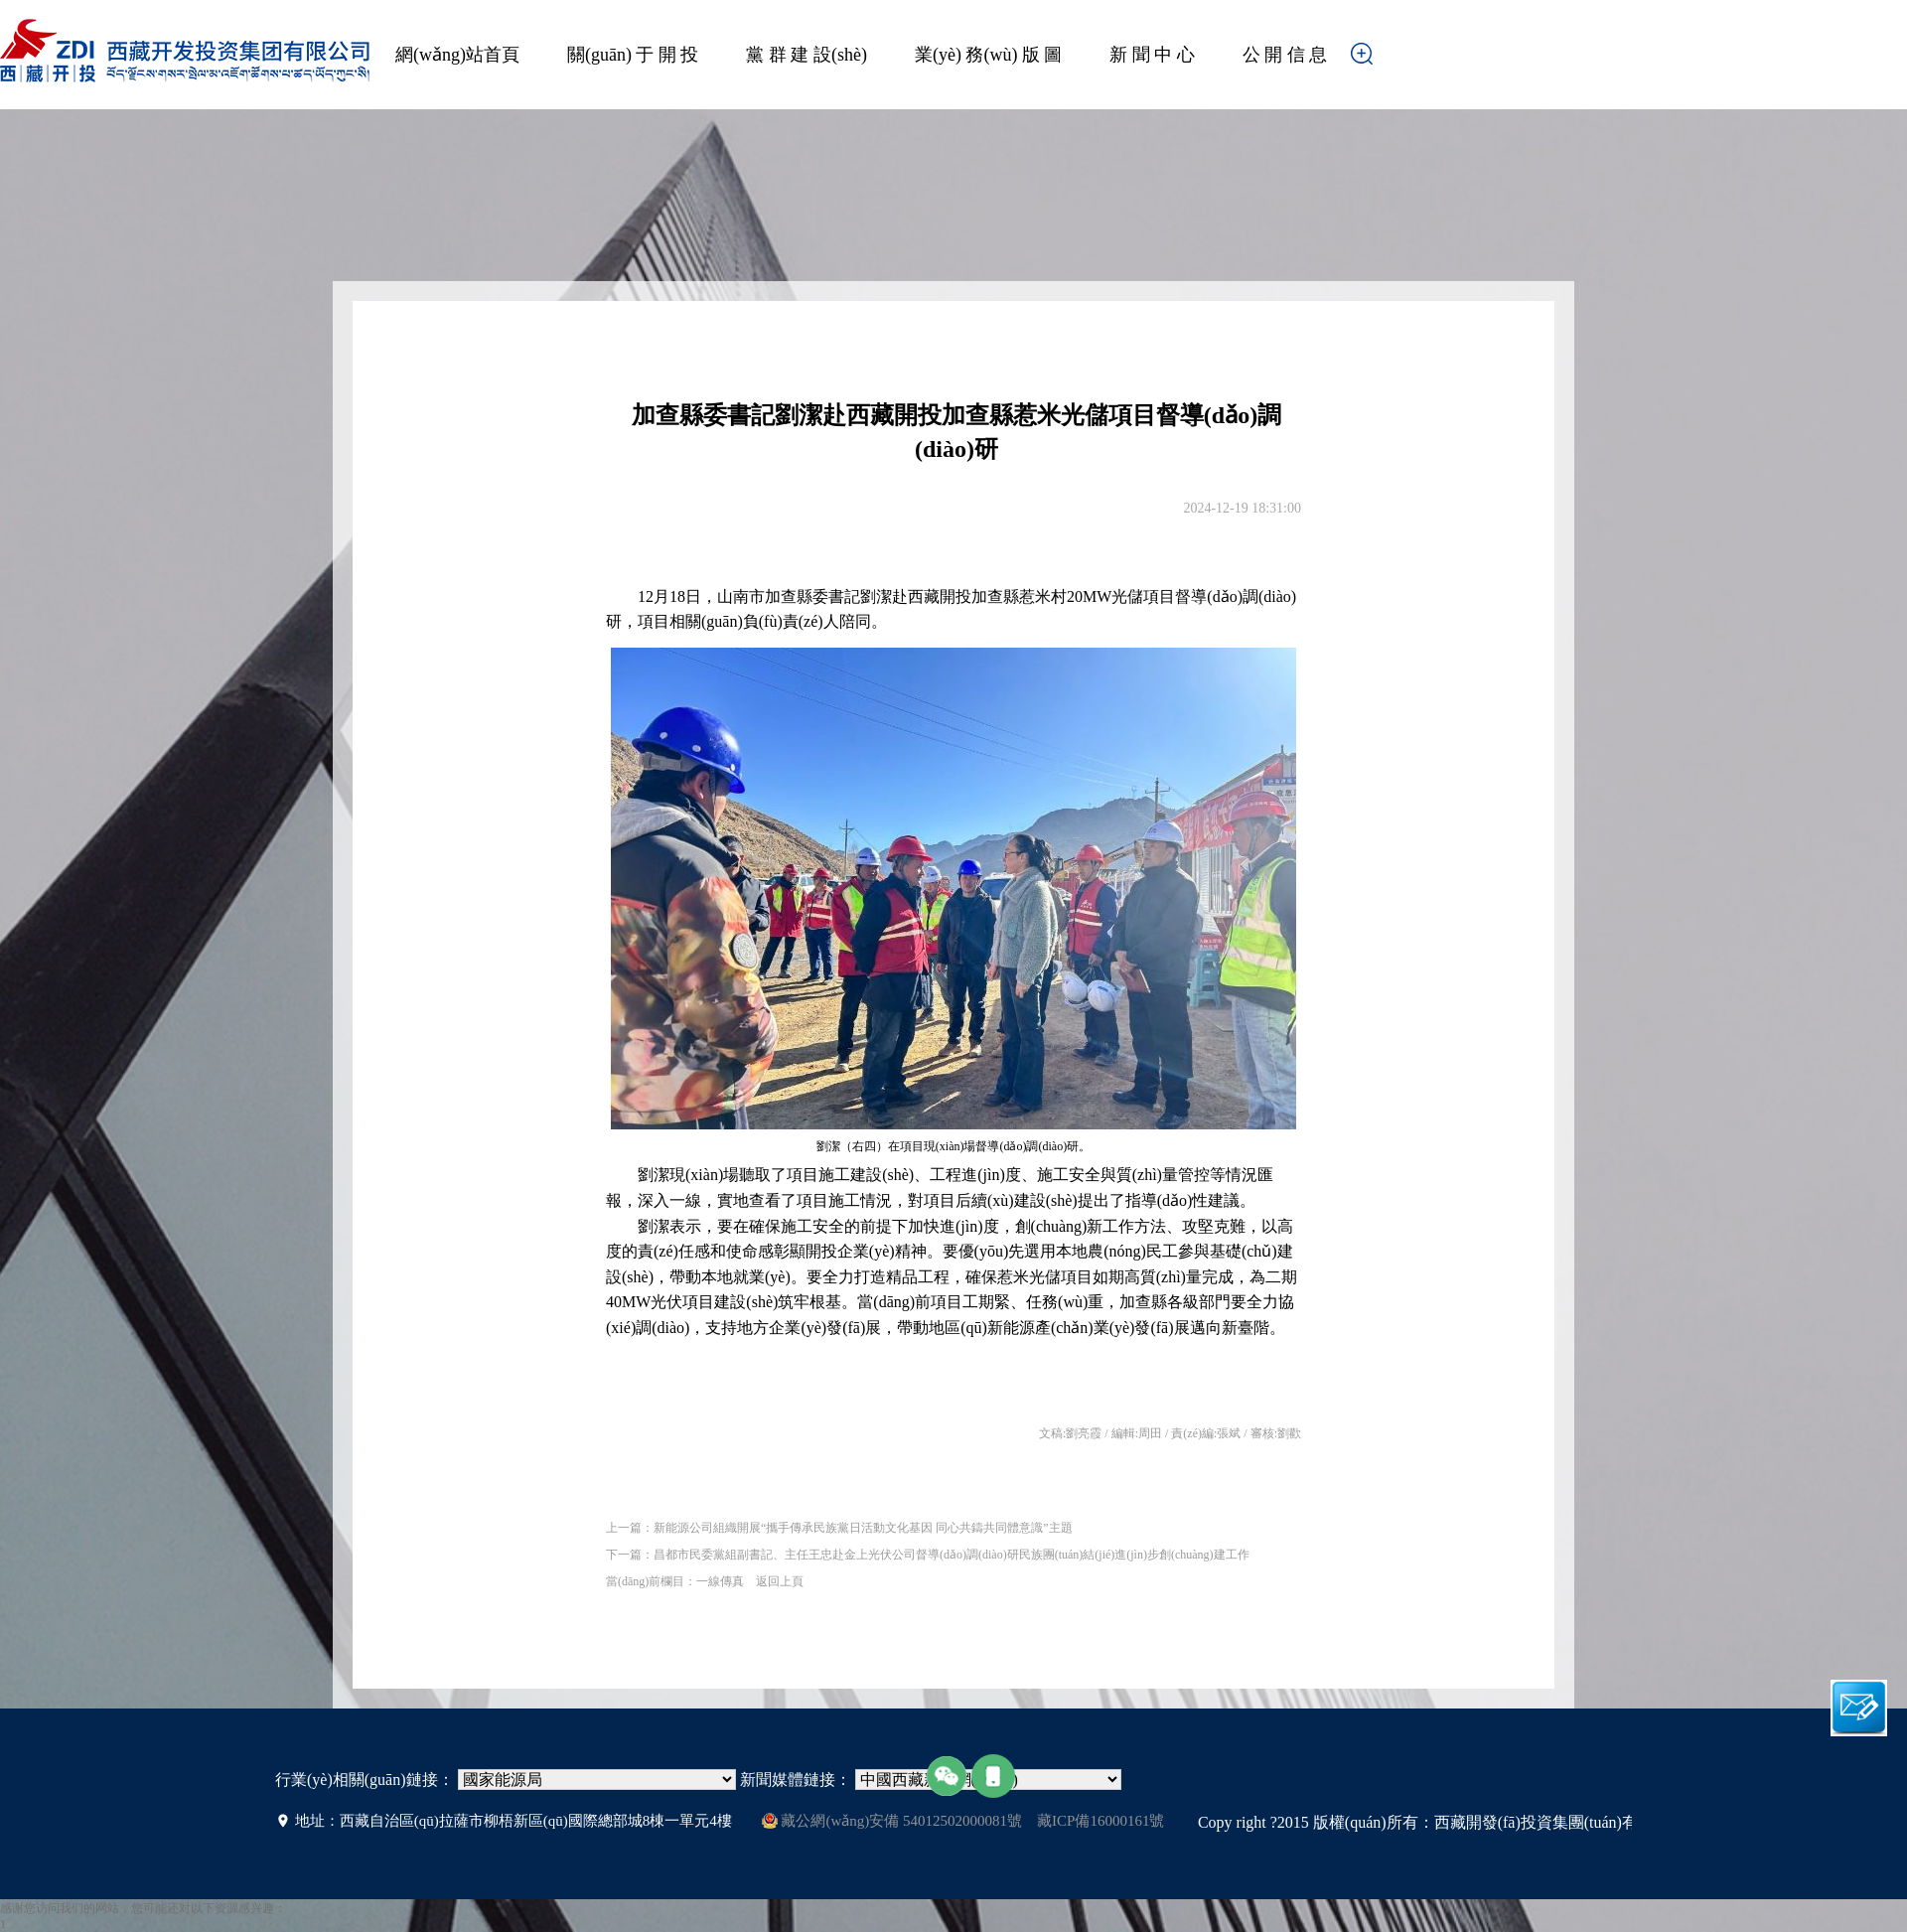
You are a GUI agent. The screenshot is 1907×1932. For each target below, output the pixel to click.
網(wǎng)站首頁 (457, 55)
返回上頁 (780, 1581)
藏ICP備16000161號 (1100, 1821)
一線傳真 (720, 1581)
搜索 (1392, 59)
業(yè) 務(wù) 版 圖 (988, 55)
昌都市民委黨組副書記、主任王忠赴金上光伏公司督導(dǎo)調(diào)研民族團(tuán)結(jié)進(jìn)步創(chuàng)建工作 (951, 1554)
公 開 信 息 (1285, 55)
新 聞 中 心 (1152, 55)
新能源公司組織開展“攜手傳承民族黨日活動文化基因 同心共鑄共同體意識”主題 (863, 1528)
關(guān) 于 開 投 (632, 55)
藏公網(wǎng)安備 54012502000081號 (892, 1821)
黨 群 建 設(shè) (806, 55)
